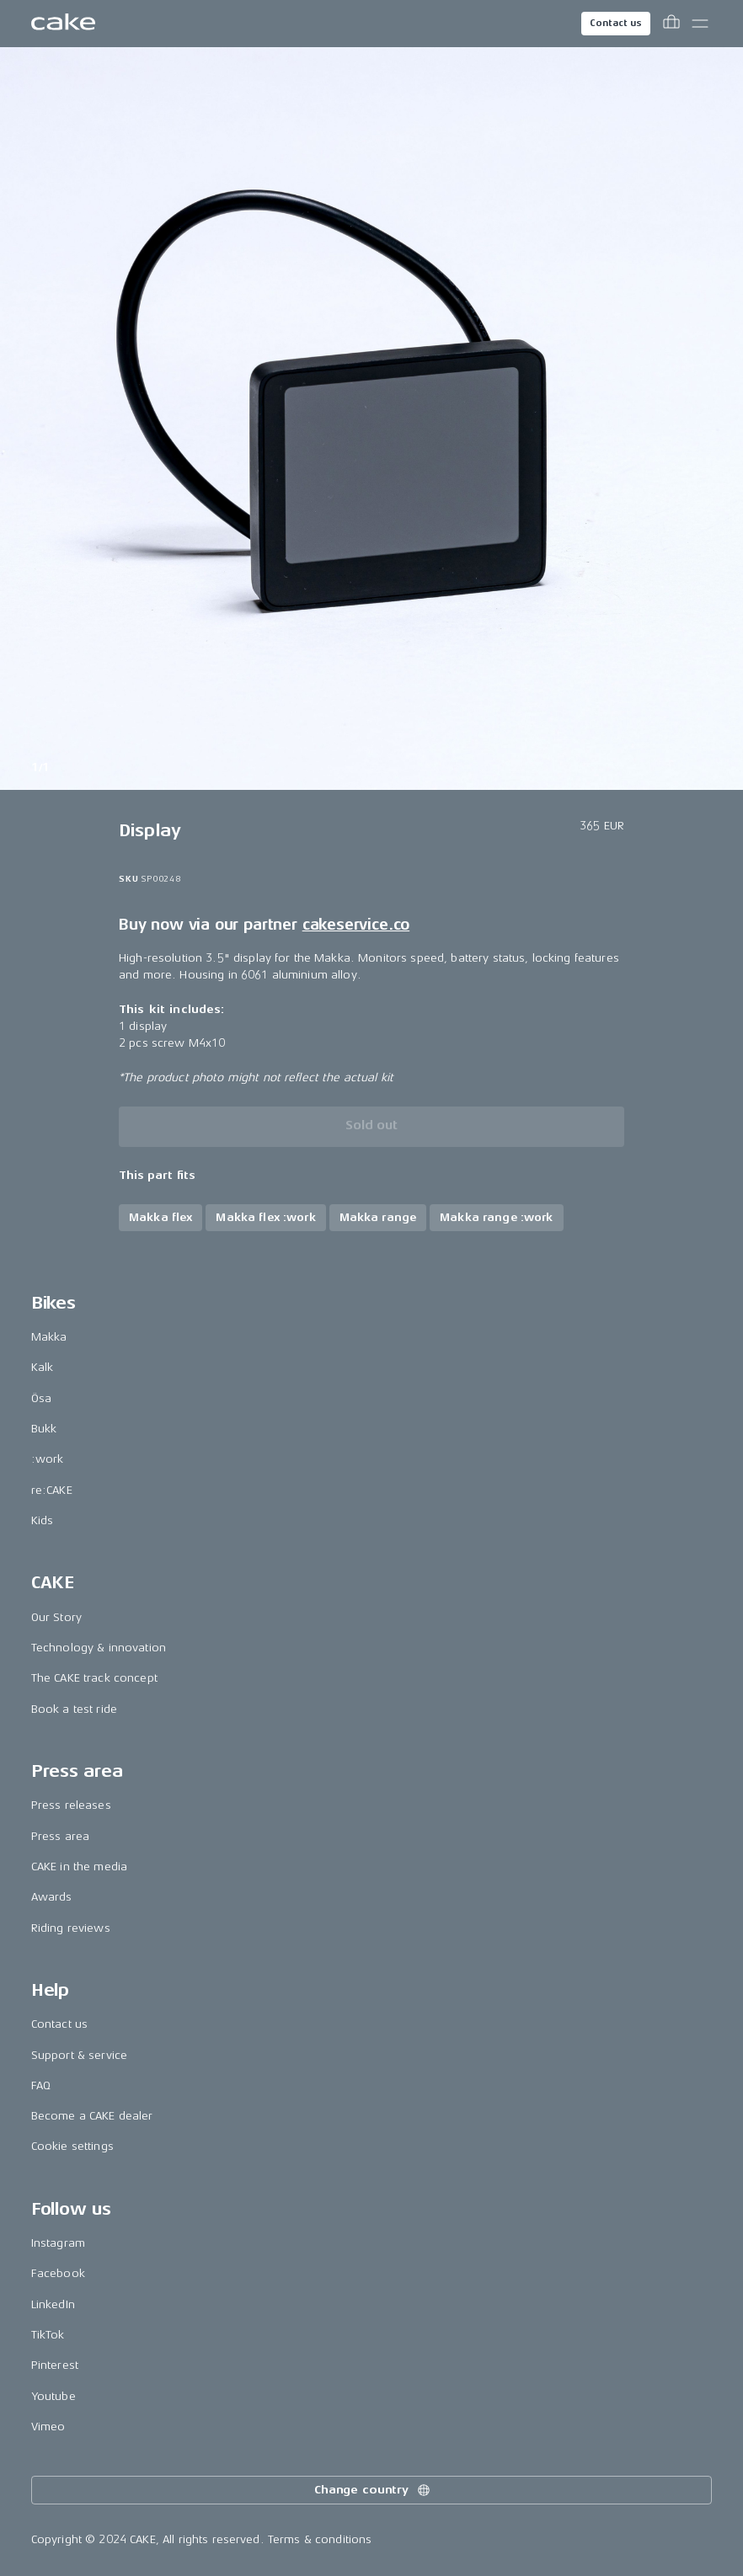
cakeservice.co (355, 924)
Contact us (616, 23)
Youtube (53, 2396)
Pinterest (54, 2365)
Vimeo (48, 2426)
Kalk (42, 1367)
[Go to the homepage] (63, 23)
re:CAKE (51, 1490)
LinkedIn (53, 2304)
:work (47, 1459)
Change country (373, 2490)
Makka (49, 1337)
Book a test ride (74, 1709)
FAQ (41, 2085)
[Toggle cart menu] (671, 23)
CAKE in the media (79, 1866)
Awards (51, 1897)
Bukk (44, 1428)
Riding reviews (70, 1928)
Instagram (58, 2243)
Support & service (79, 2055)
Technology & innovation (98, 1647)
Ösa (41, 1398)
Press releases (71, 1805)
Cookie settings (72, 2146)
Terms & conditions (320, 2539)
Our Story (56, 1617)
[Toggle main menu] (700, 23)
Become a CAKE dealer (92, 2115)
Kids (42, 1520)
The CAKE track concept (94, 1678)
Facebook (58, 2273)
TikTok (48, 2334)
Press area (60, 1836)
